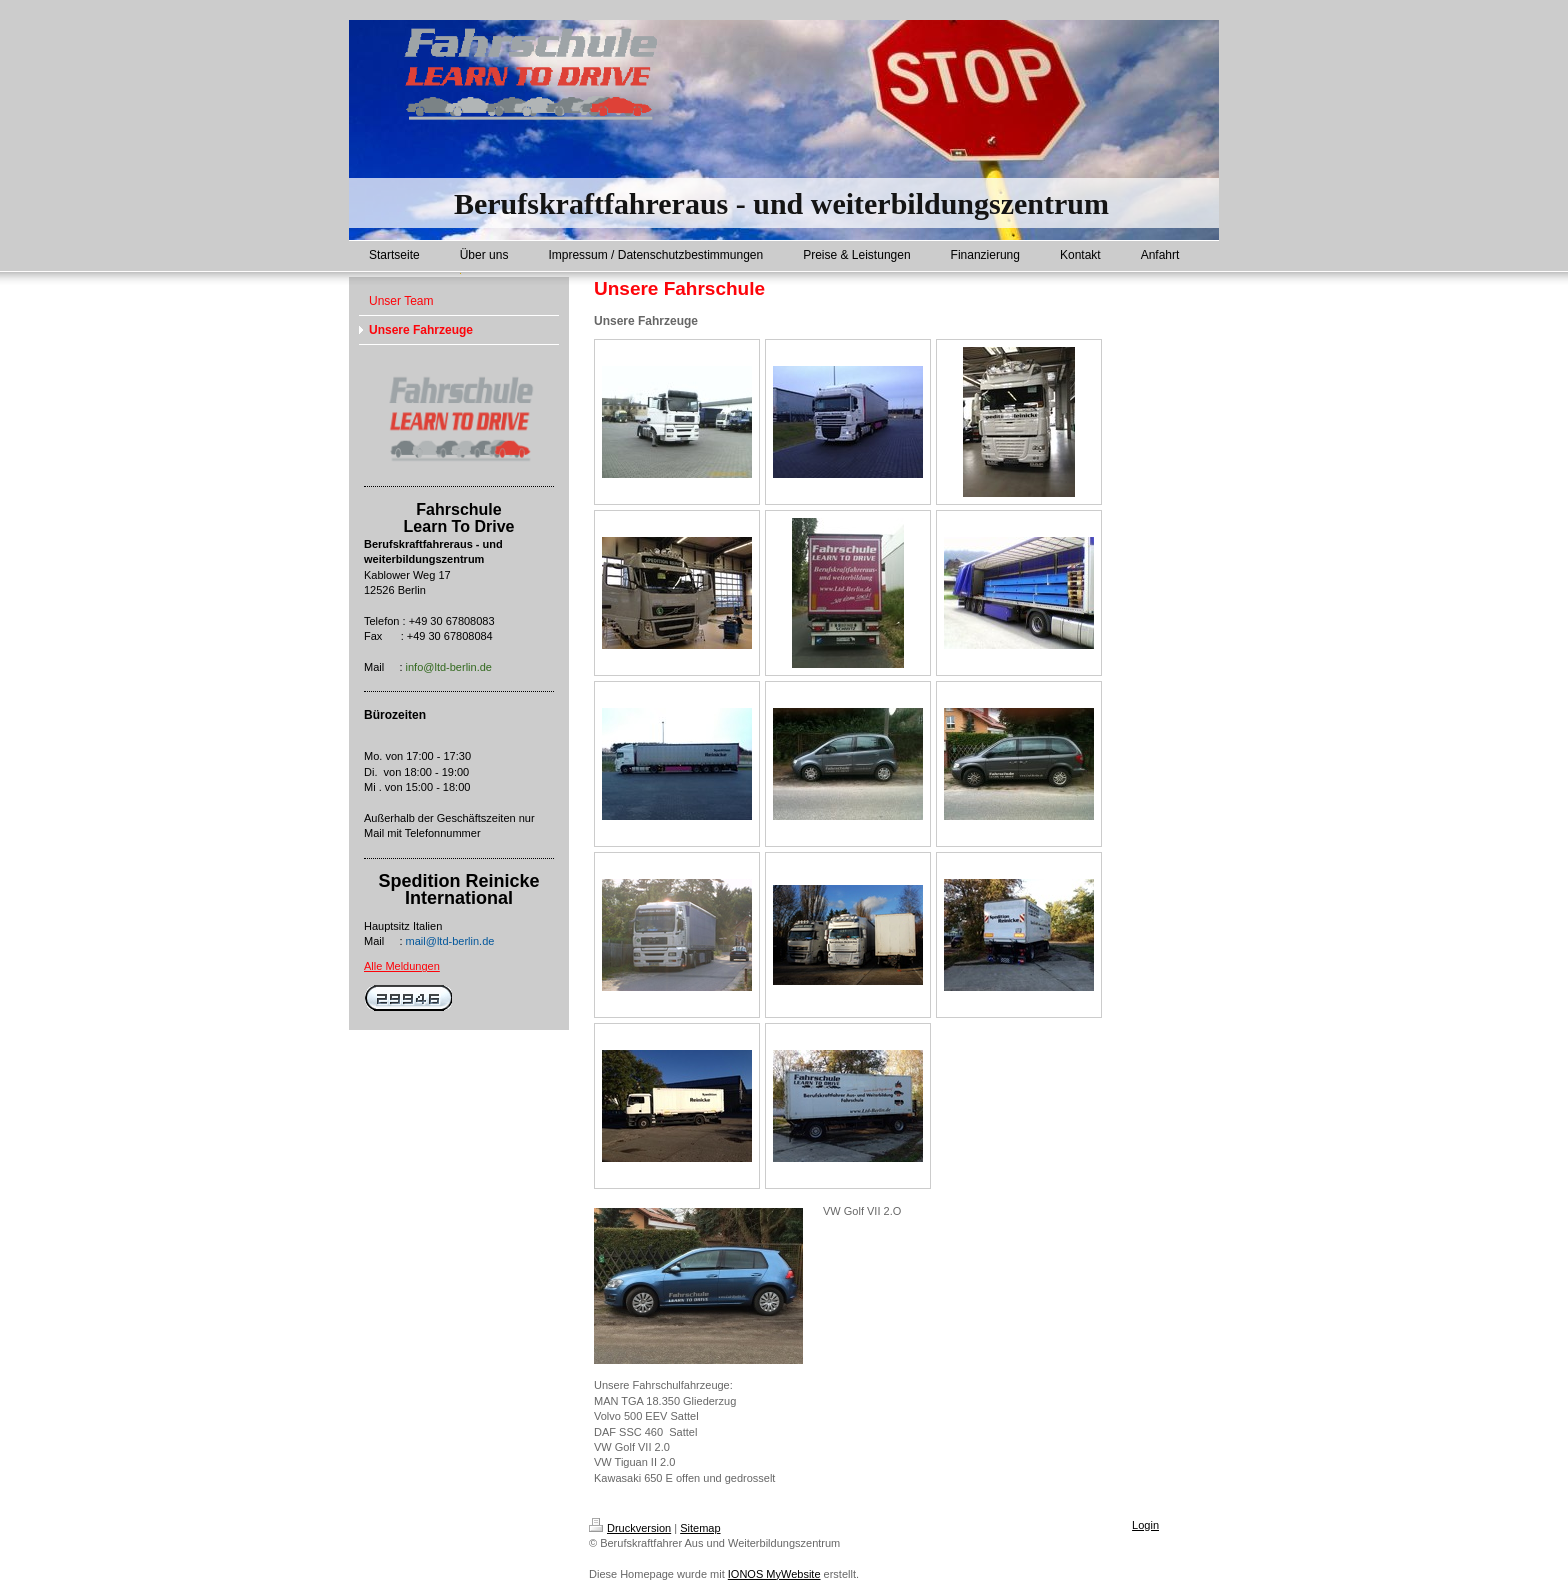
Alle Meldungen (402, 966)
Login (1145, 1525)
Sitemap (700, 1528)
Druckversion (630, 1528)
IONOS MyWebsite (774, 1574)
